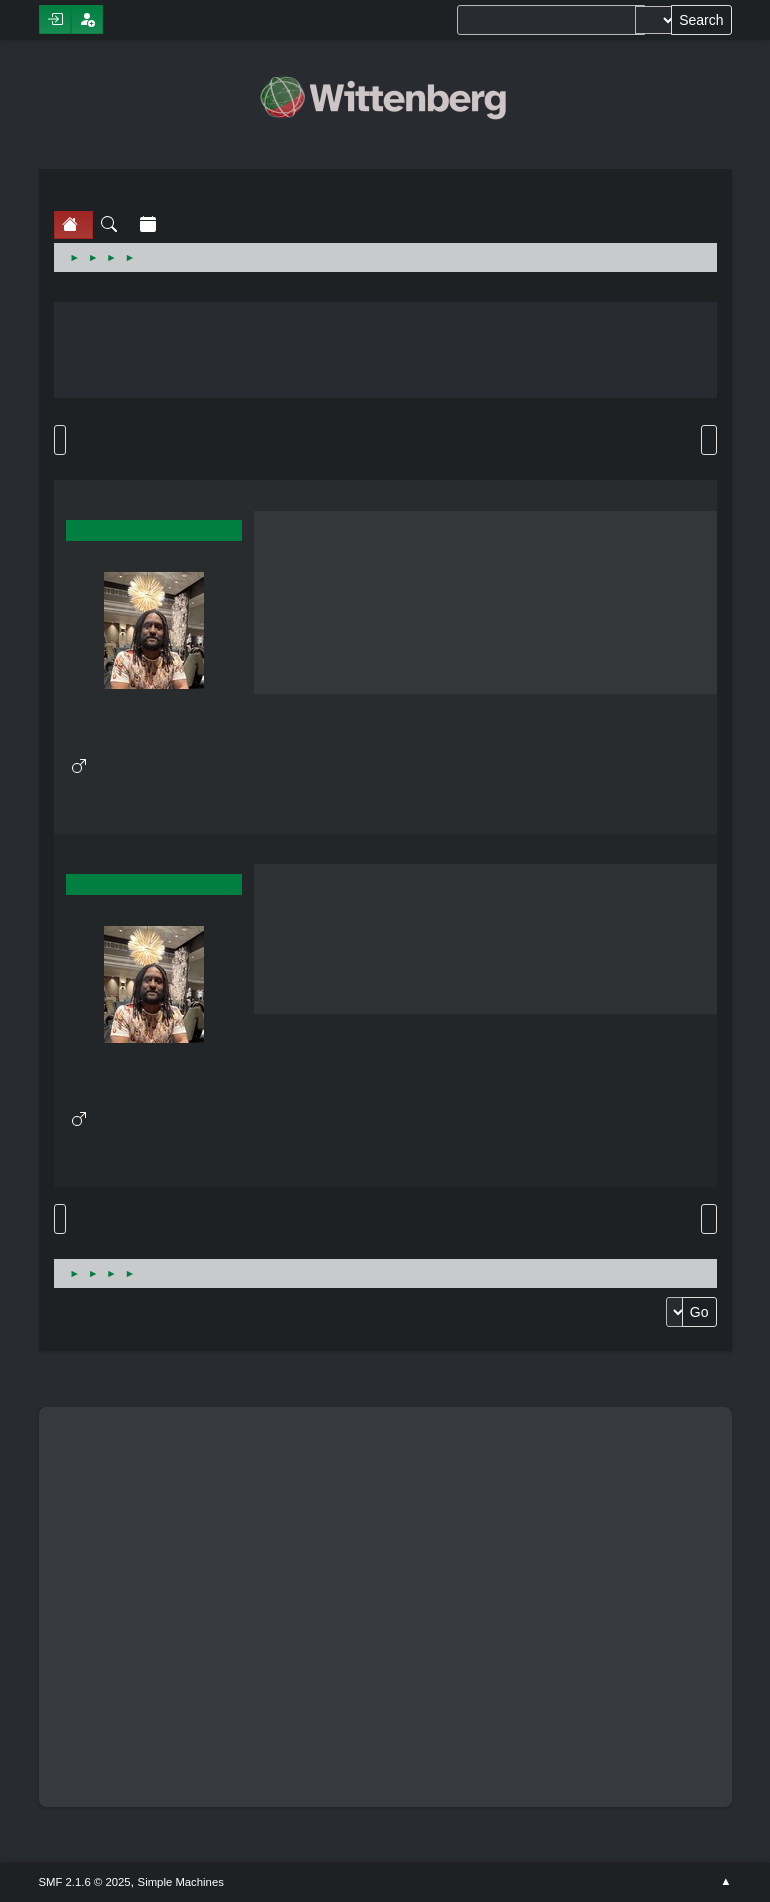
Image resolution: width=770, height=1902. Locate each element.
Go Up (60, 1219)
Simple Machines (181, 1882)
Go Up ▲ (725, 1882)
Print (709, 440)
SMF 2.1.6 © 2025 (85, 1882)
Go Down (60, 440)
